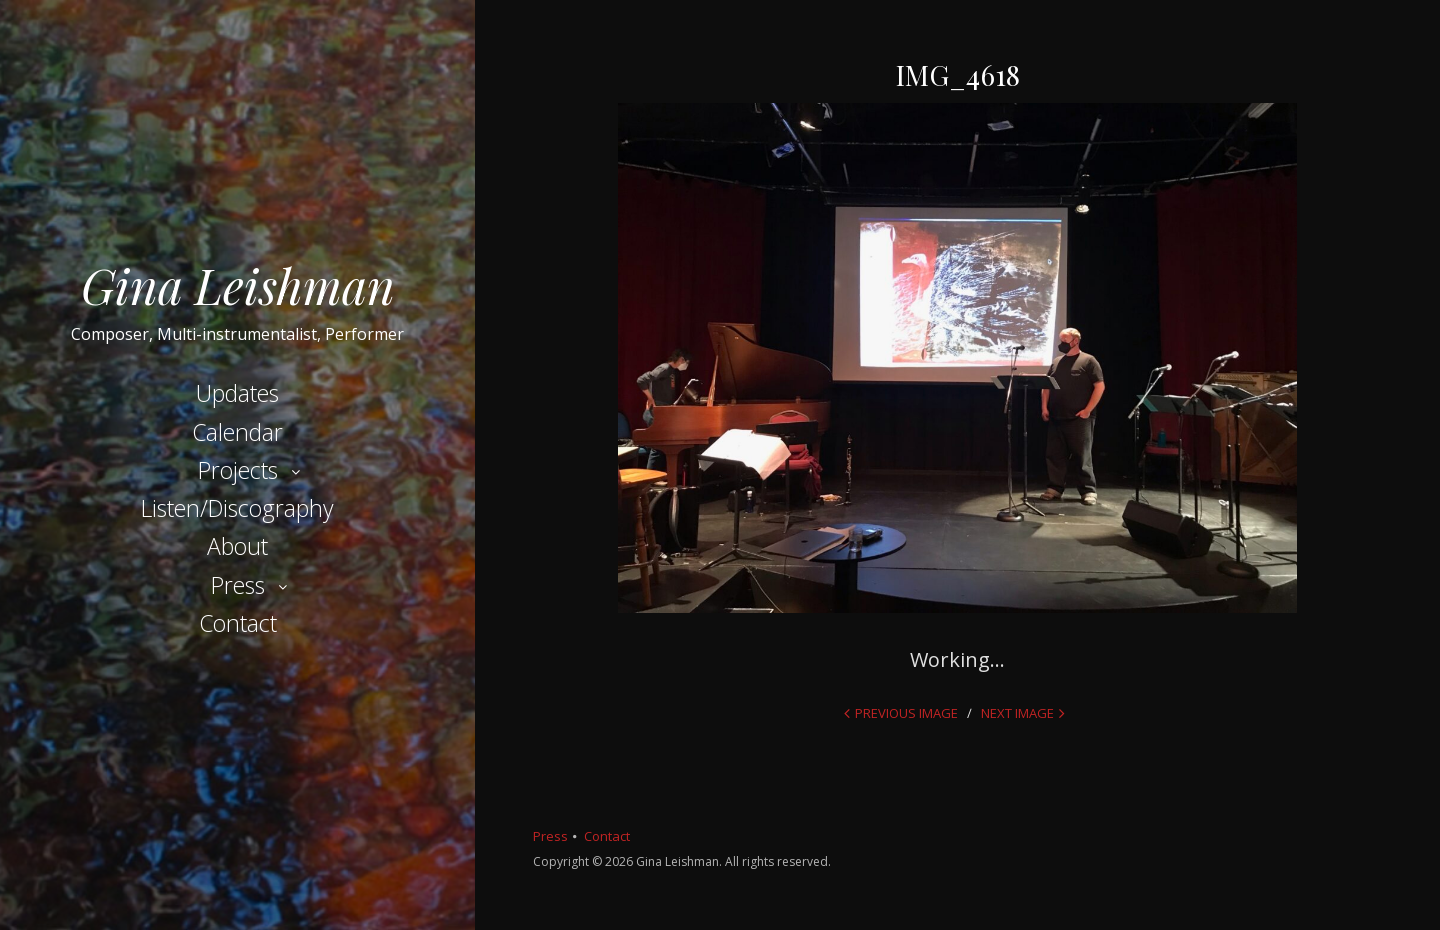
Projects (238, 470)
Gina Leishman (238, 285)
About (237, 546)
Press (238, 585)
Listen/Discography (237, 508)
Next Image (1017, 713)
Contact (238, 623)
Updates (237, 393)
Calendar (237, 432)
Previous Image (906, 713)
